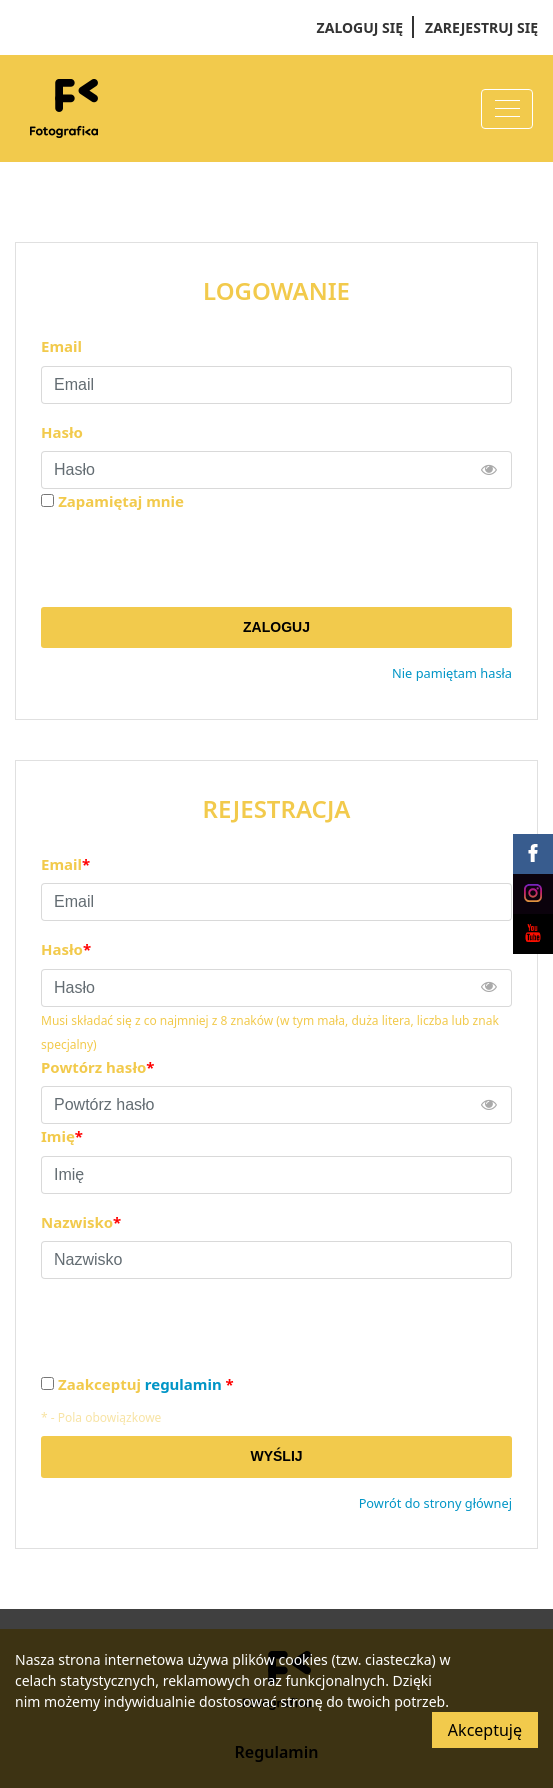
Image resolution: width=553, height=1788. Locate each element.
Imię (62, 1136)
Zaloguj (276, 627)
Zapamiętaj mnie (121, 501)
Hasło (62, 432)
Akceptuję (485, 1730)
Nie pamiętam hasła (452, 673)
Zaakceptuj (146, 1384)
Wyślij (276, 1456)
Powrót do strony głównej (435, 1503)
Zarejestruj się (481, 27)
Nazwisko (81, 1222)
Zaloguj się (360, 27)
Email (61, 346)
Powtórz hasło (97, 1067)
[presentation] (193, 560)
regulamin (183, 1384)
